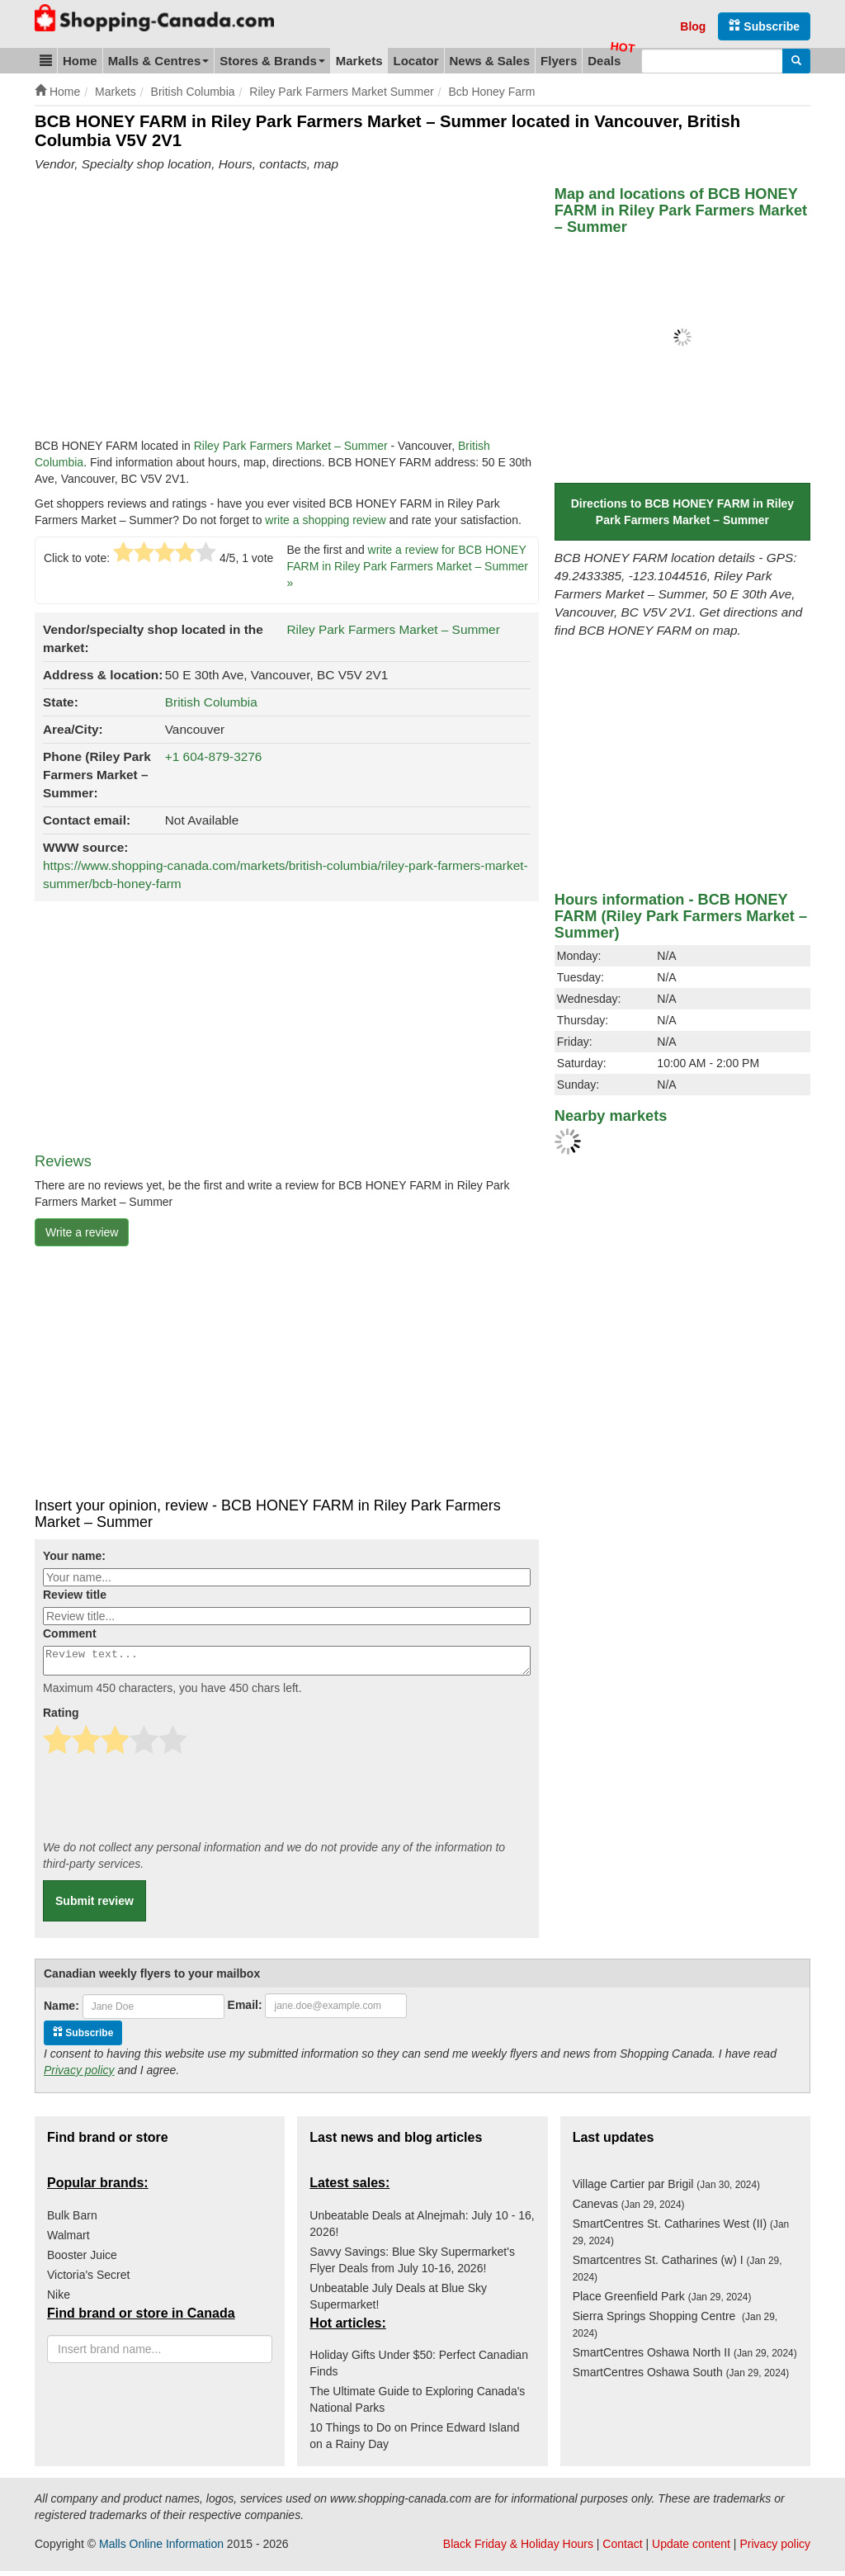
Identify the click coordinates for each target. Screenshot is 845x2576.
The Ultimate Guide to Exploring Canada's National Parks (417, 2404)
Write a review (81, 1232)
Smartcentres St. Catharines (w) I (677, 2273)
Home (80, 61)
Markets (359, 61)
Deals (604, 61)
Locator (415, 61)
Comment (70, 1633)
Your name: (74, 1555)
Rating (61, 1717)
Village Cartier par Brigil (666, 2189)
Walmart (68, 2240)
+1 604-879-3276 (213, 756)
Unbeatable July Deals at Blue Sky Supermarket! (398, 2301)
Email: (245, 2009)
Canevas (629, 2208)
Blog (693, 26)
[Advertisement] (173, 309)
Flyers (559, 61)
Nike (58, 2299)
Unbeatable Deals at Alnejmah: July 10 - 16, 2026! (421, 2228)
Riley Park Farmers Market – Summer (291, 445)
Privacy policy (79, 2075)
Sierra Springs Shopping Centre (675, 2329)
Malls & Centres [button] (159, 61)
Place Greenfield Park (662, 2301)
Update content (691, 2548)
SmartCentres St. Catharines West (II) (681, 2237)
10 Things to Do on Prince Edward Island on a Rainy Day (414, 2440)
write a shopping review (325, 520)
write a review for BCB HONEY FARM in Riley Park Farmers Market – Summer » (408, 566)
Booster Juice (82, 2259)
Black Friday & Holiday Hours (518, 2548)
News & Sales (490, 61)
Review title (74, 1594)
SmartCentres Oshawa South (681, 2377)
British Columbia (211, 702)
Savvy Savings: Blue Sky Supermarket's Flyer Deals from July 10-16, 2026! (412, 2265)
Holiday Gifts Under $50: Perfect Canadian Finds (418, 2368)
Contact (622, 2548)
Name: (61, 2010)
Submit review (94, 1905)
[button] (46, 60)
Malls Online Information (161, 2548)
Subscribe (764, 26)
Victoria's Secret (88, 2279)
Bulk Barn (72, 2220)
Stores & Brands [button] (272, 61)
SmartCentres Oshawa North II (685, 2357)
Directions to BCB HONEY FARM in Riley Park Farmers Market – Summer (682, 512)
